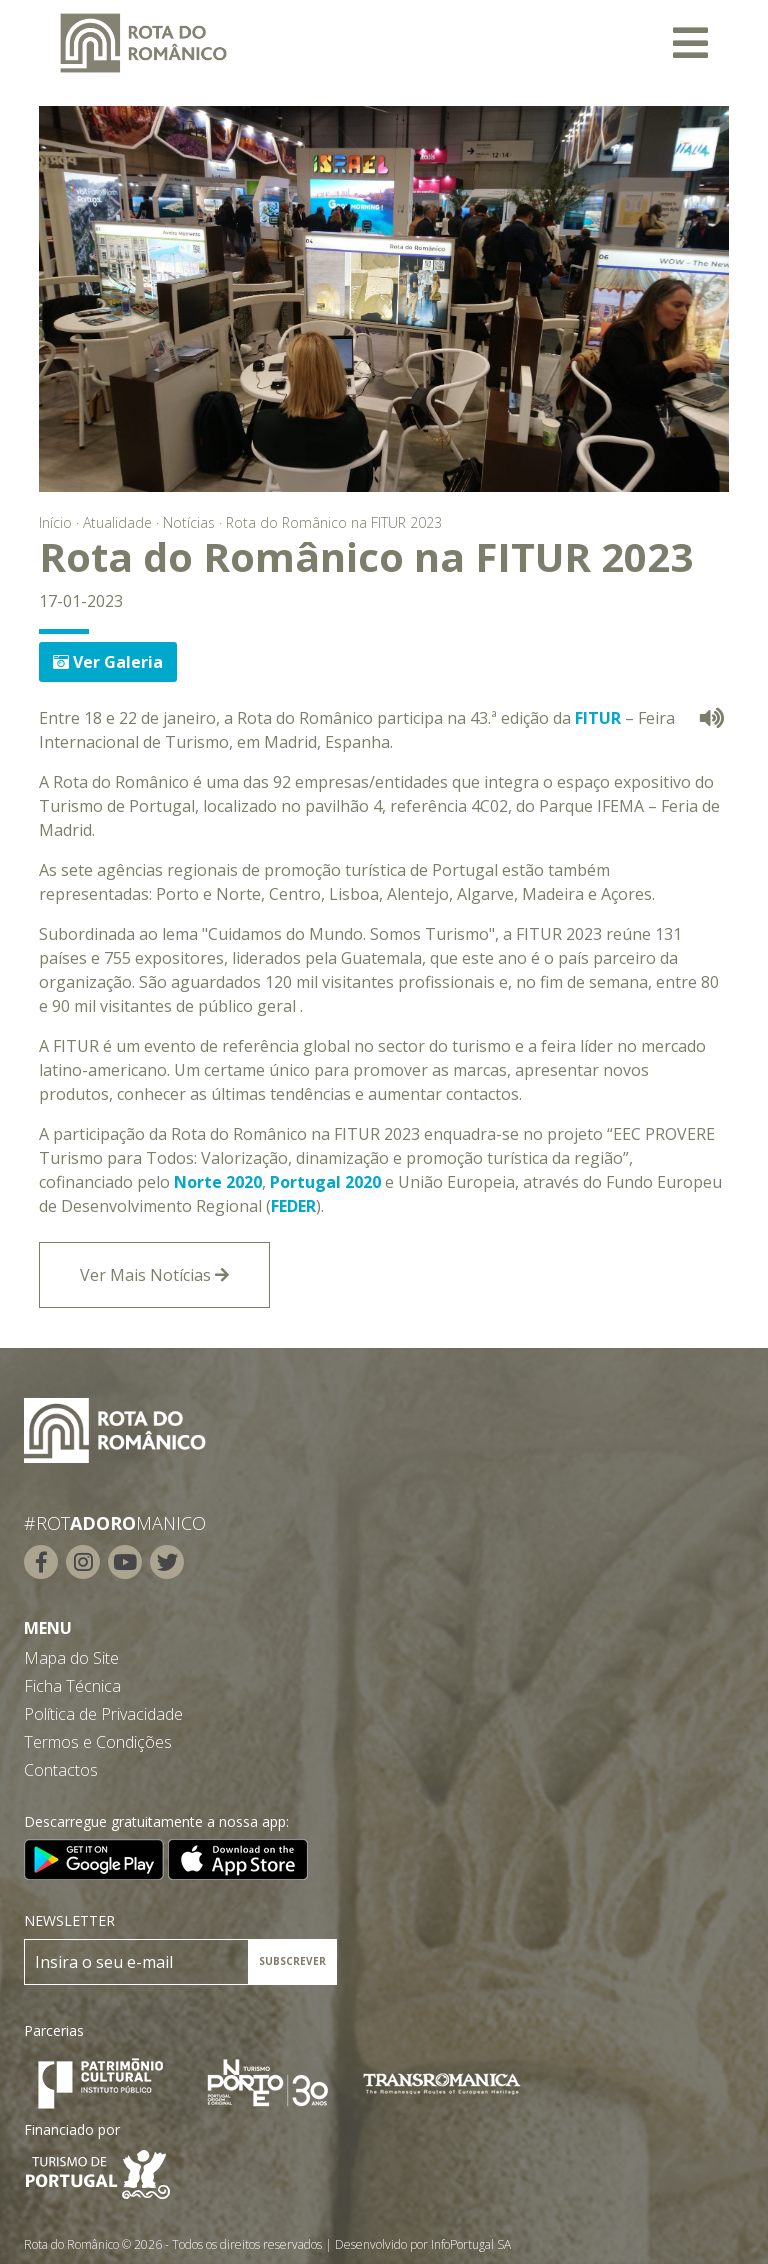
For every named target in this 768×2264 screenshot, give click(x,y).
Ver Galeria (108, 662)
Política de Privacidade (103, 1714)
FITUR (598, 718)
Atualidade (117, 522)
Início (55, 522)
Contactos (61, 1770)
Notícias (189, 522)
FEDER (293, 1206)
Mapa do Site (71, 1658)
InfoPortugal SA (471, 2244)
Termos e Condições (98, 1742)
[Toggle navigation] (690, 43)
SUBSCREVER (292, 1961)
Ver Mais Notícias (154, 1275)
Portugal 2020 (325, 1182)
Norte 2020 (218, 1182)
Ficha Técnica (72, 1686)
